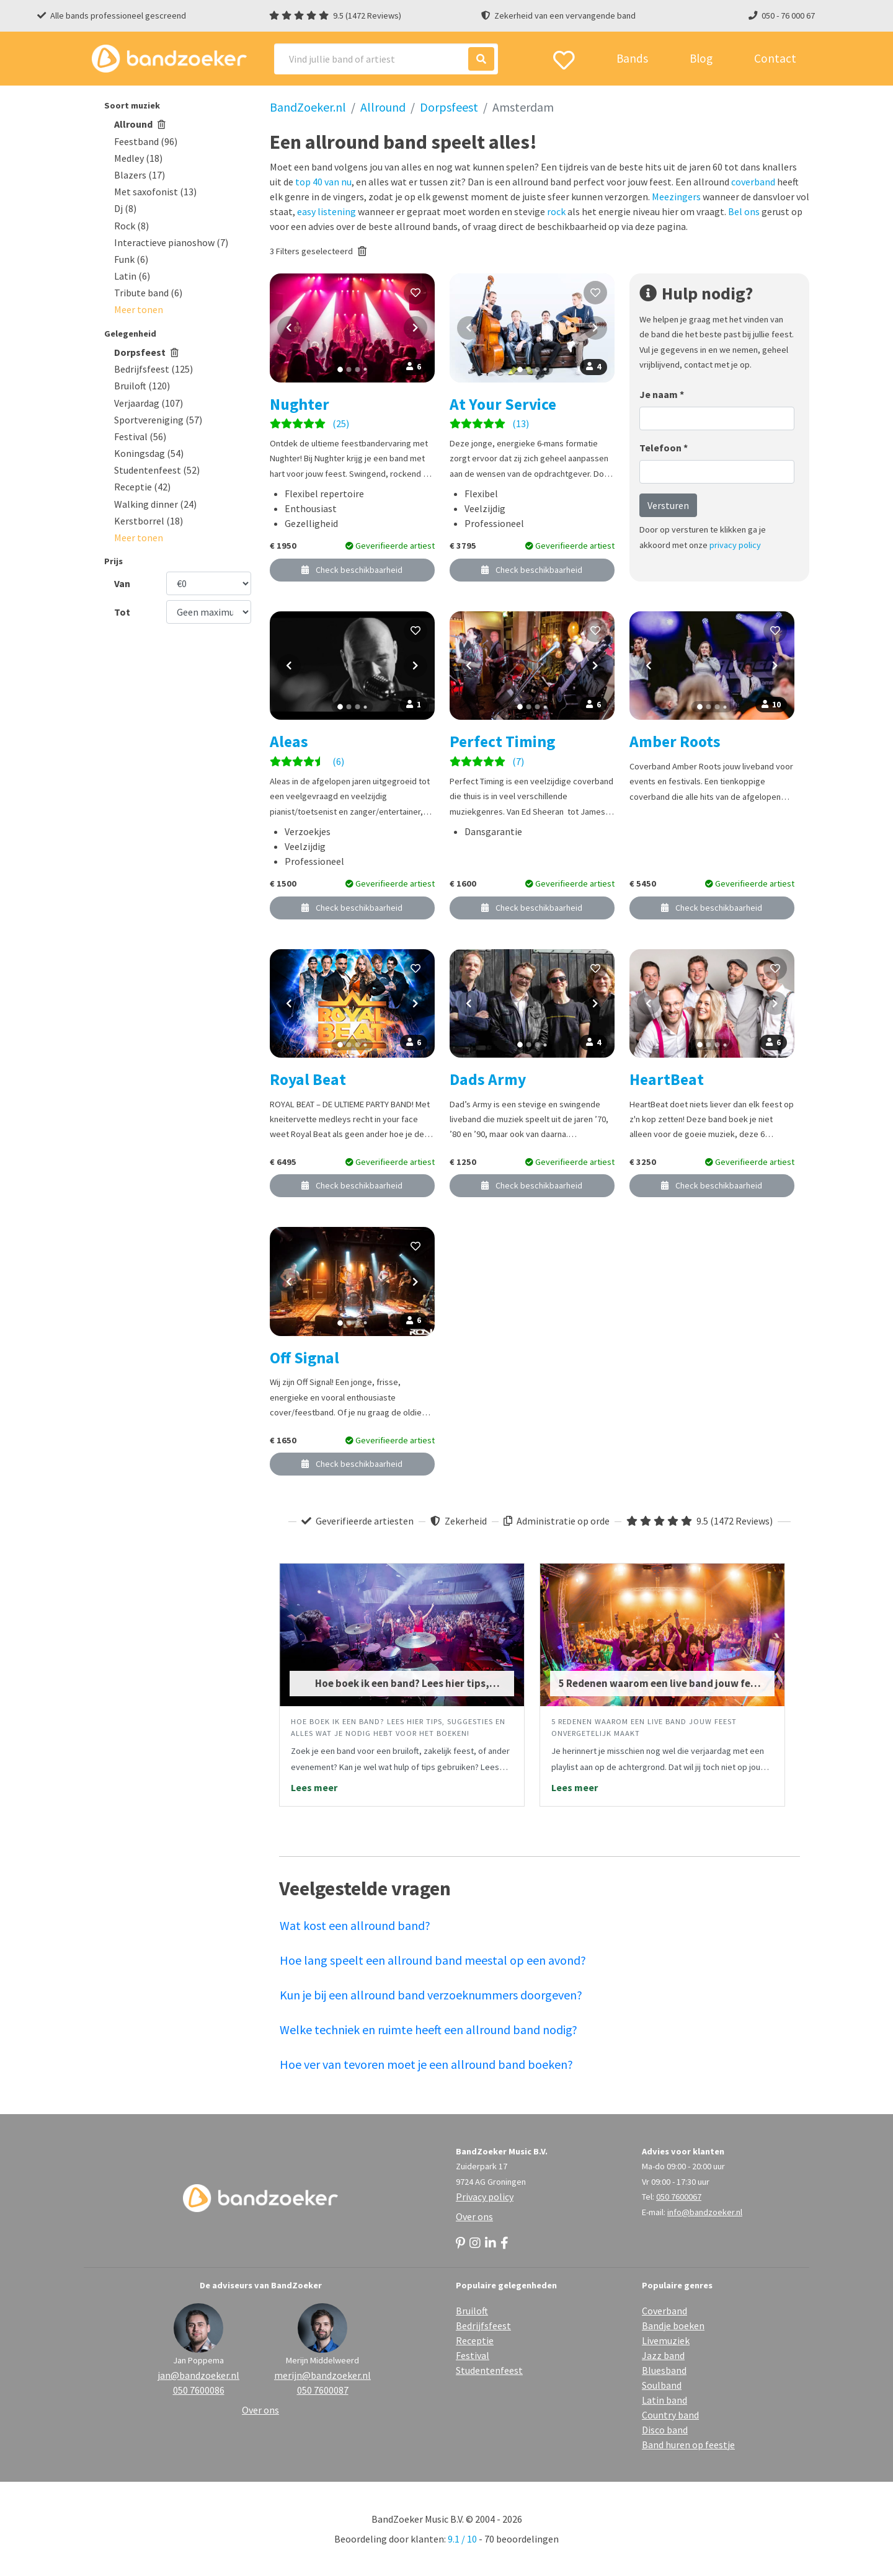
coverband (753, 181)
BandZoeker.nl (308, 107)
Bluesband (664, 2370)
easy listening (326, 211)
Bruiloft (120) (142, 385)
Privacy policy (484, 2196)
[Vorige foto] (289, 328)
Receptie (475, 2340)
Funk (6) (131, 259)
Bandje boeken (673, 2325)
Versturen (668, 505)
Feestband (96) (145, 141)
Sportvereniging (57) (158, 420)
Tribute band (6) (148, 292)
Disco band (665, 2429)
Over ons (474, 2216)
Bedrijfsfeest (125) (153, 369)
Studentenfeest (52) (157, 470)
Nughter (299, 404)
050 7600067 (678, 2196)
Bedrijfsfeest (483, 2325)
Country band (670, 2415)
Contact (775, 58)
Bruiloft (472, 2310)
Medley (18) (138, 158)
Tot (122, 612)
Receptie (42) (142, 486)
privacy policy (735, 545)
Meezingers (676, 196)
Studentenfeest (489, 2370)
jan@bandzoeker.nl (198, 2375)
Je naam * (661, 394)
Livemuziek (666, 2340)
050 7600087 (323, 2390)
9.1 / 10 (462, 2539)
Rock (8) (131, 225)
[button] (138, 309)
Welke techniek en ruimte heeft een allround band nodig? (428, 2029)
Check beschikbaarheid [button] (351, 569)
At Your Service (503, 404)
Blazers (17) (139, 175)
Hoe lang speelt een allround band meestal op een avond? (433, 1960)
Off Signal (304, 1358)
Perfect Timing (502, 741)
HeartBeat (666, 1079)
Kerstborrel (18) (148, 521)
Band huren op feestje (688, 2444)
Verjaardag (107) (148, 403)
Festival (472, 2355)
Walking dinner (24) (155, 504)
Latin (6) (132, 276)
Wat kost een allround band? (355, 1925)
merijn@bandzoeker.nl (322, 2375)
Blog (701, 58)
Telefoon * (663, 447)
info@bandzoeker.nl (704, 2212)
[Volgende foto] (415, 328)
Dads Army (488, 1079)
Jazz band (663, 2355)
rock (556, 211)
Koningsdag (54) (149, 453)
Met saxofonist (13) (155, 191)
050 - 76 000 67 (788, 15)
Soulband (662, 2385)
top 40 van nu (323, 181)
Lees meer (314, 1787)
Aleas (289, 741)
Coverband (664, 2310)
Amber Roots (675, 741)
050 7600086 (198, 2390)
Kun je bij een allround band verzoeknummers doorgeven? (431, 1995)
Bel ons (744, 211)
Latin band (664, 2400)
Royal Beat (308, 1079)
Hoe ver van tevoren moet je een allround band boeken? (426, 2064)
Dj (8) (125, 208)
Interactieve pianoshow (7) (171, 242)
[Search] (386, 58)
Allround (140, 124)
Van (122, 583)
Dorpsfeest (146, 352)
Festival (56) (140, 436)
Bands (632, 58)
